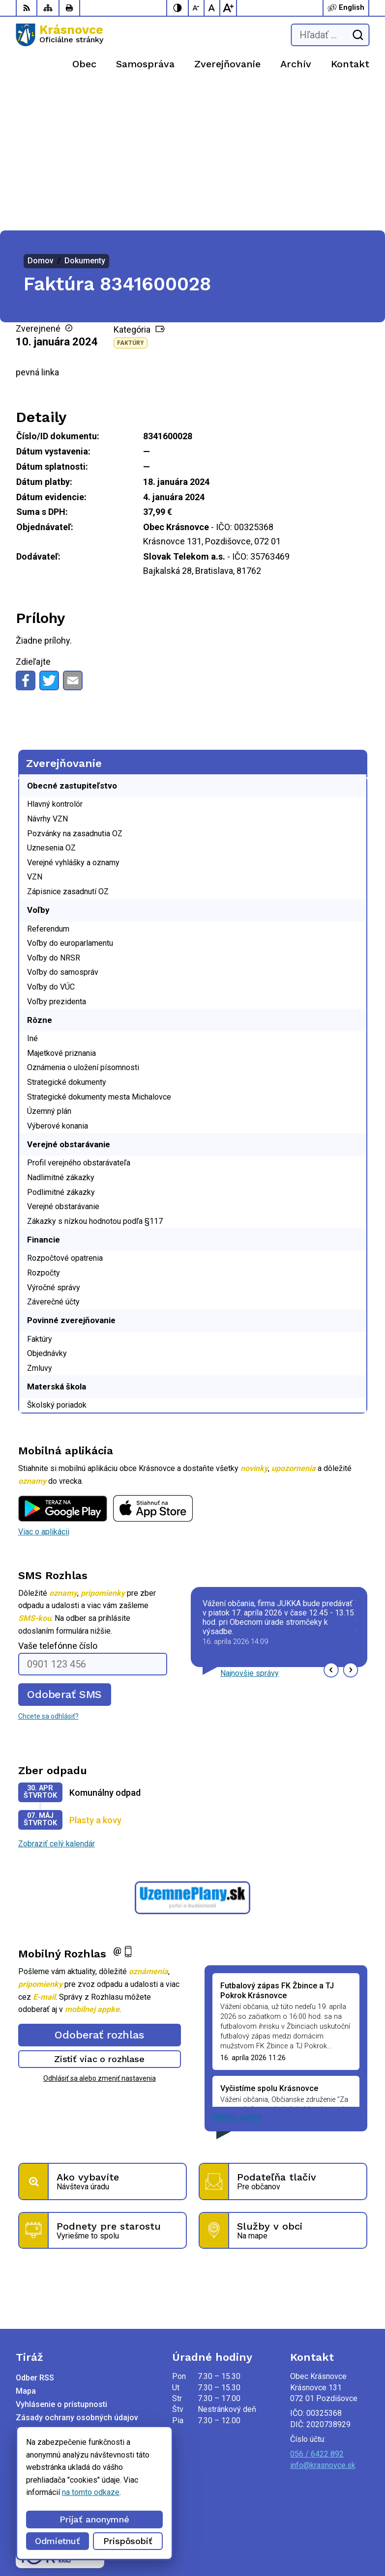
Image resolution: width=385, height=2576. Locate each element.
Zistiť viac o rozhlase (99, 1914)
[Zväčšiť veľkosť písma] (228, 8)
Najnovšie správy (249, 1528)
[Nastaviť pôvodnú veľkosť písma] (212, 8)
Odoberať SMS (64, 1549)
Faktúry (130, 198)
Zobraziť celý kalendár (56, 1698)
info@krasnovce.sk (322, 2320)
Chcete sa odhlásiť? (48, 1571)
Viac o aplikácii (43, 1386)
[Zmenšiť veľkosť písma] (197, 8)
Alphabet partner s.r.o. (145, 2524)
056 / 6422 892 (317, 2309)
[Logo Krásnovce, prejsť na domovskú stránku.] (59, 35)
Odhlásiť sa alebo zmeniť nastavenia (99, 1933)
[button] (331, 1525)
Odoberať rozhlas (99, 1889)
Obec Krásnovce (128, 2537)
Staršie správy (237, 1972)
